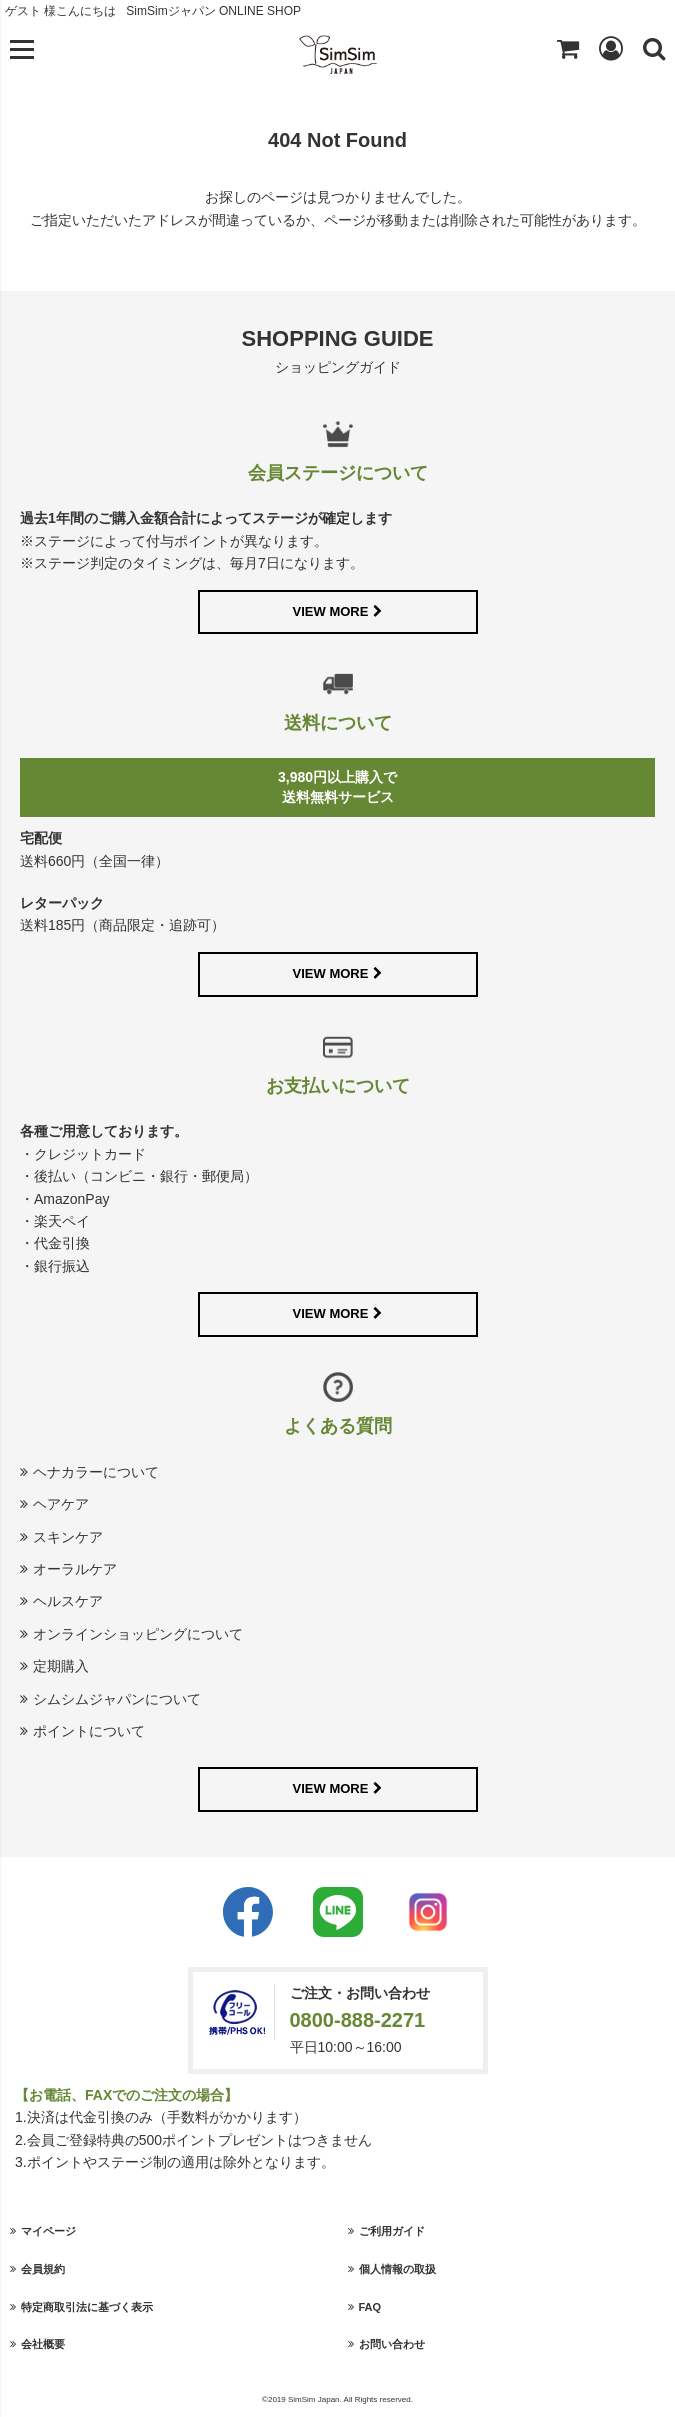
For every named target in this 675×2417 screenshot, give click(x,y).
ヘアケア (61, 1504)
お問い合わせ (392, 2344)
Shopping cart (568, 48)
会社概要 (43, 2344)
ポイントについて (89, 1731)
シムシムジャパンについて (117, 1699)
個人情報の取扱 (397, 2269)
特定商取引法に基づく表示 (87, 2307)
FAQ (370, 2307)
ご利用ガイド (392, 2231)
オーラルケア (75, 1569)
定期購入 (61, 1666)
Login (611, 48)
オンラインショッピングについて (138, 1634)
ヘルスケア (68, 1601)
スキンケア (68, 1537)
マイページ (48, 2231)
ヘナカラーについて (96, 1472)
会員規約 (43, 2269)
